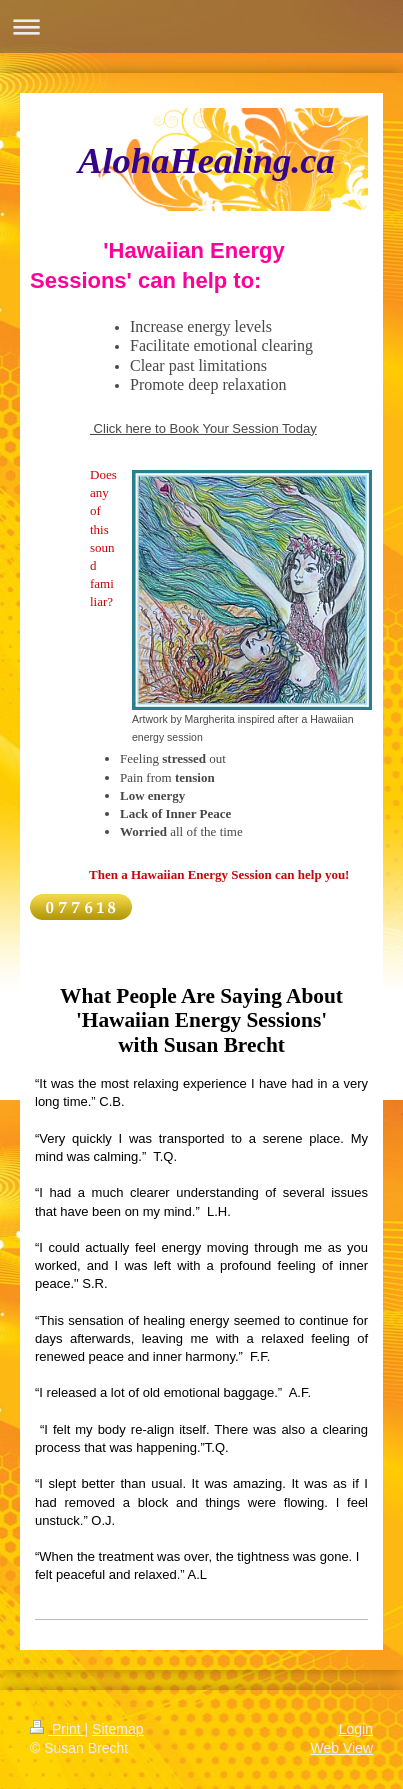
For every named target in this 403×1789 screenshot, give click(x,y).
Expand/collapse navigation (201, 26)
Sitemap (117, 1729)
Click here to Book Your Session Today (203, 428)
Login (356, 1729)
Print (57, 1729)
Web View (341, 1748)
